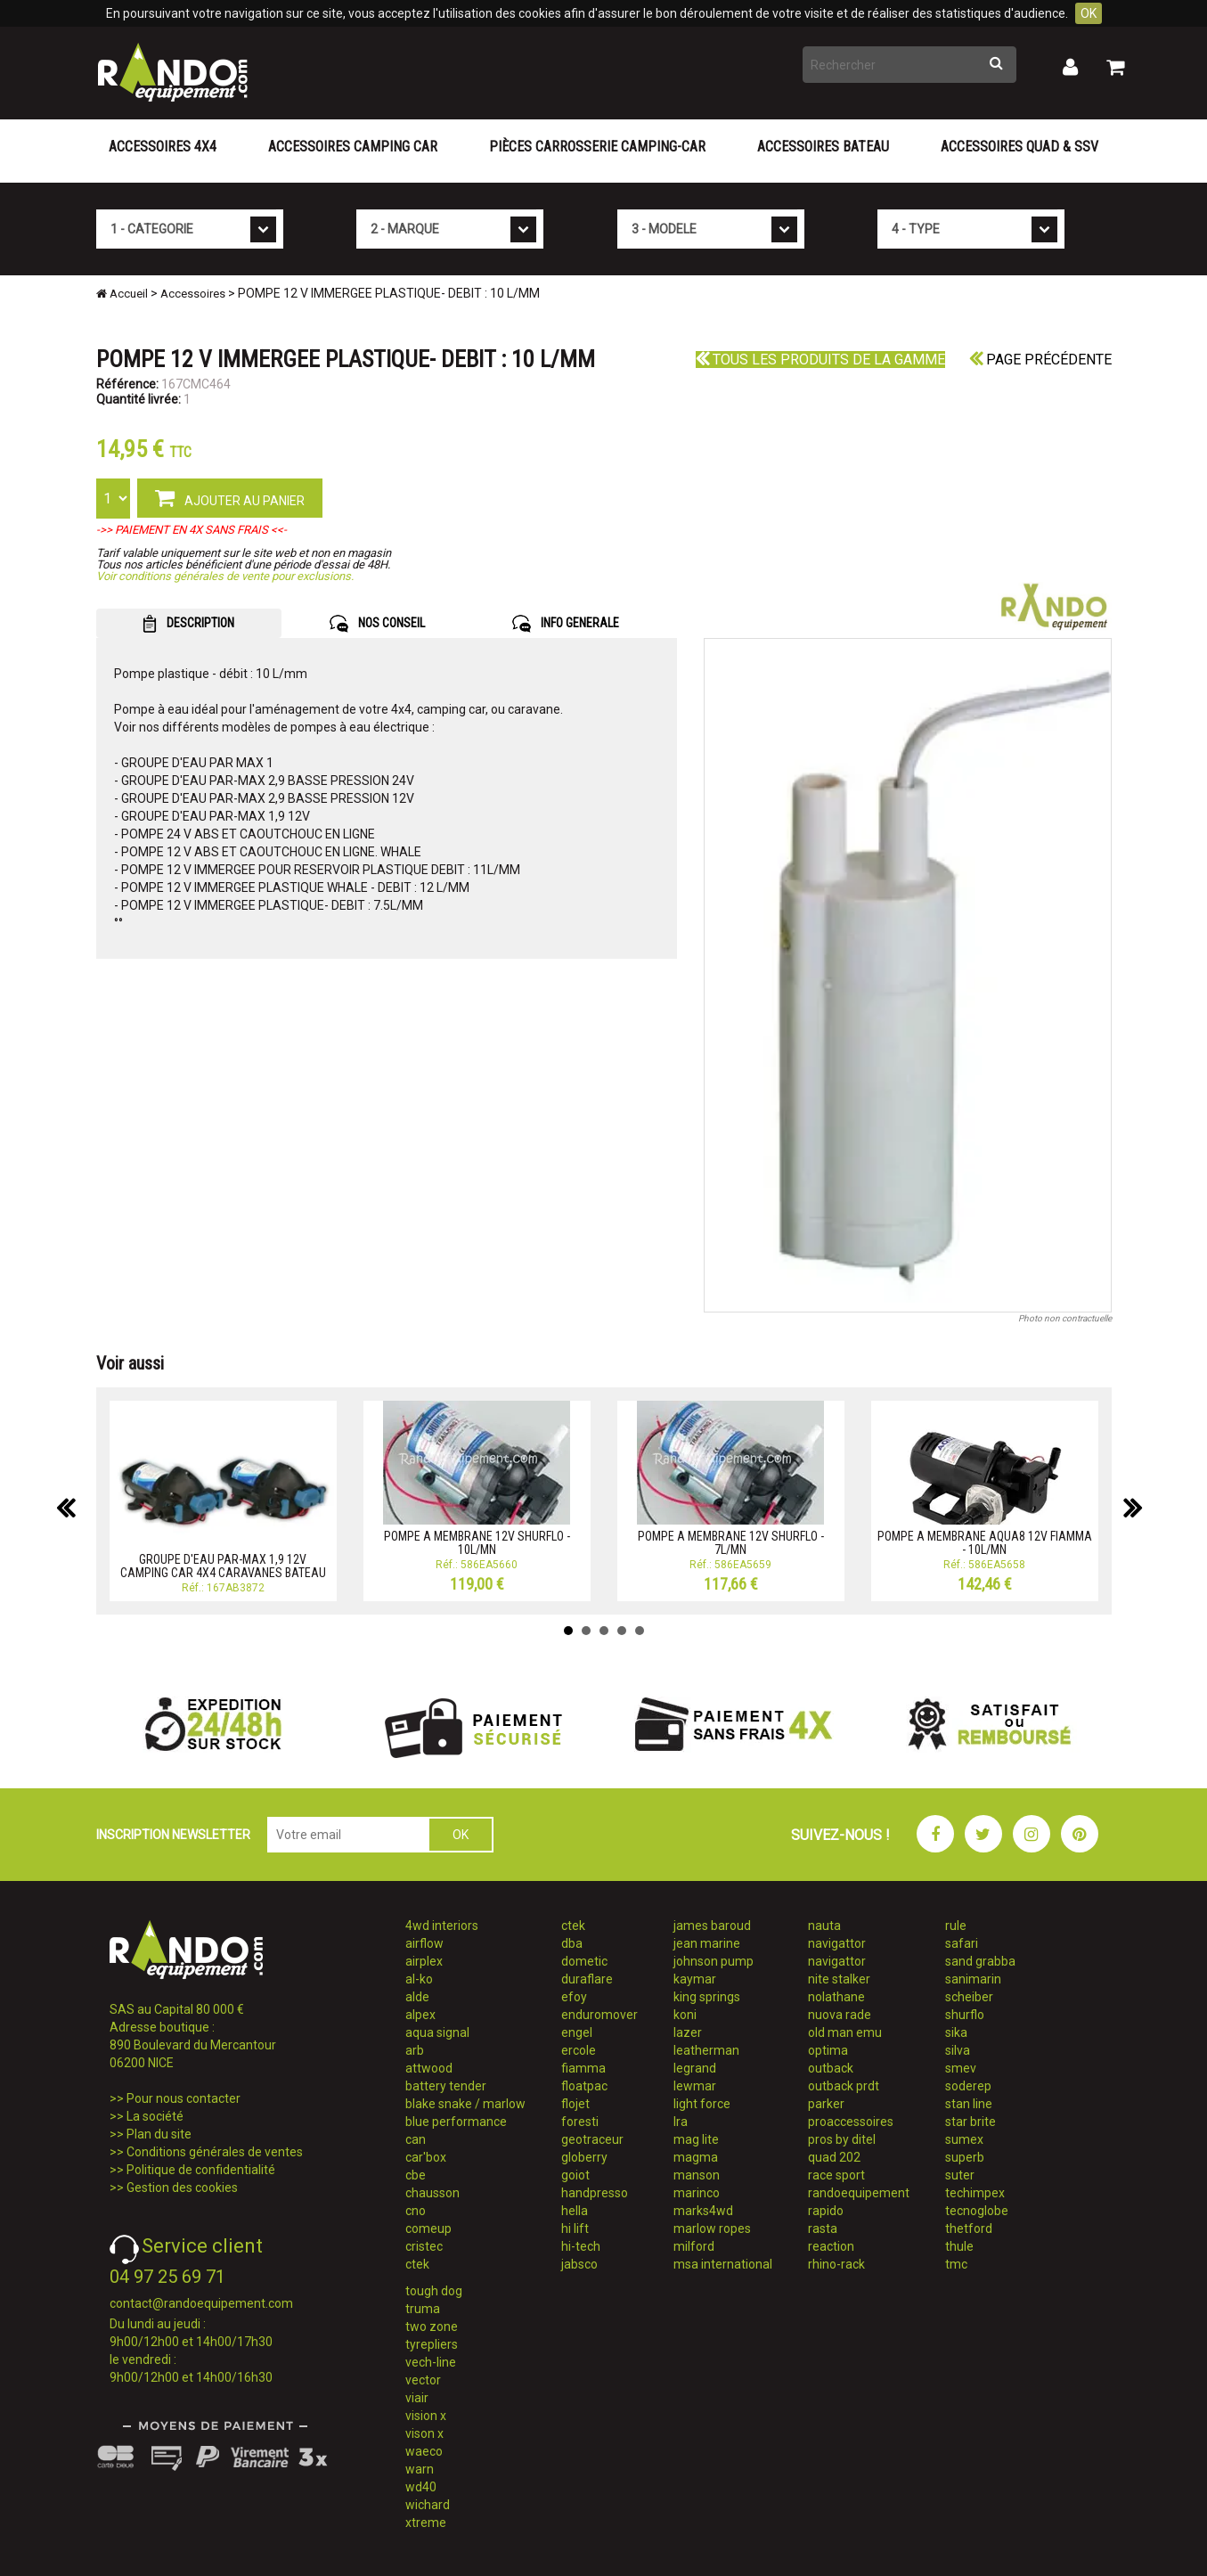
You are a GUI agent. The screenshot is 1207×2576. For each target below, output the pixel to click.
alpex (420, 2015)
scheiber (969, 1997)
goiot (575, 2175)
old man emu (845, 2032)
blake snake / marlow (465, 2104)
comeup (428, 2228)
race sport (836, 2175)
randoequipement (858, 2193)
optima (828, 2050)
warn (419, 2469)
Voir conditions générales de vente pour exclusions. (225, 576)
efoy (574, 1997)
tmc (956, 2264)
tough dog (433, 2291)
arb (414, 2050)
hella (574, 2211)
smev (960, 2068)
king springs (706, 1997)
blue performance (456, 2121)
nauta (824, 1925)
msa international (722, 2264)
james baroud (712, 1925)
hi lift (575, 2228)
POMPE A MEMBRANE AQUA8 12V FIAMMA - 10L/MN (984, 1543)
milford (693, 2246)
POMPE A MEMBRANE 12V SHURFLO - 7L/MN (731, 1543)
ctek (417, 2264)
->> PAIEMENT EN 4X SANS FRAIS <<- (191, 529)
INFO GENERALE (565, 624)
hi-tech (580, 2246)
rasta (822, 2228)
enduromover (599, 2015)
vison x (424, 2433)
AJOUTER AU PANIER (230, 497)
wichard (427, 2505)
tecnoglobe (976, 2211)
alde (417, 1997)
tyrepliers (431, 2344)
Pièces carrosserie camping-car (597, 146)
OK (1089, 13)
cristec (424, 2246)
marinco (696, 2193)
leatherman (706, 2050)
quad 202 (834, 2157)
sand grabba (980, 1961)
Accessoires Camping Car (352, 146)
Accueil (122, 293)
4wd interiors (441, 1925)
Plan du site (159, 2134)
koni (685, 2015)
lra (680, 2121)
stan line (968, 2104)
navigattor (837, 1943)
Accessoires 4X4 (162, 146)
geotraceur (592, 2139)
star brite (970, 2121)
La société (154, 2116)
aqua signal (437, 2032)
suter (960, 2175)
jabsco (579, 2264)
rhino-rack (836, 2264)
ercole (578, 2050)
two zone (431, 2326)
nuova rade (839, 2015)
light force (701, 2104)
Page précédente (1040, 359)
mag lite (696, 2139)
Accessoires (192, 293)
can (415, 2139)
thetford (968, 2228)
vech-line (430, 2362)
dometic (584, 1961)
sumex (964, 2139)
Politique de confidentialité (200, 2170)
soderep (968, 2086)
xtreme (425, 2522)
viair (416, 2398)
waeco (424, 2451)
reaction (831, 2246)
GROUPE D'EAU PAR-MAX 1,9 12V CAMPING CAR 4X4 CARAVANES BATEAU (223, 1566)
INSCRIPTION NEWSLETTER (173, 1835)
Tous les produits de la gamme (820, 359)
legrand (694, 2068)
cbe (415, 2175)
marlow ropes (712, 2228)
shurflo (964, 2015)
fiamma (583, 2068)
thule (959, 2246)
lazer (687, 2032)
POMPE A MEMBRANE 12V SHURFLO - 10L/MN (477, 1543)
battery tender (445, 2086)
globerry (584, 2157)
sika (956, 2032)
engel (576, 2032)
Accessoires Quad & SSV (1019, 146)
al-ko (419, 1979)
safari (961, 1943)
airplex (424, 1961)
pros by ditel (842, 2139)
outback (830, 2068)
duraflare (587, 1979)
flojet (575, 2104)
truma (422, 2309)
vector (423, 2380)
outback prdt (843, 2086)
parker (826, 2104)
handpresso (594, 2193)
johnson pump (713, 1961)
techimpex (975, 2193)
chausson (432, 2193)
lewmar (694, 2086)
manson (696, 2175)
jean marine (706, 1943)
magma (695, 2157)
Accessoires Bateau (823, 146)
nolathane (836, 1997)
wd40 (420, 2487)
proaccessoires (850, 2121)
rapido (826, 2211)
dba (572, 1943)
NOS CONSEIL (377, 624)
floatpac (584, 2086)
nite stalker (839, 1979)
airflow (424, 1943)
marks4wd (703, 2211)
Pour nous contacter (183, 2098)
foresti (580, 2121)
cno (415, 2211)
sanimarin (973, 1979)
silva (957, 2050)
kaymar (694, 1979)
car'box (425, 2157)
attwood (429, 2068)
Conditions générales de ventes (214, 2152)
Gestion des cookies (182, 2187)
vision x (425, 2415)
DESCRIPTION (188, 624)
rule (955, 1925)
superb (964, 2157)
